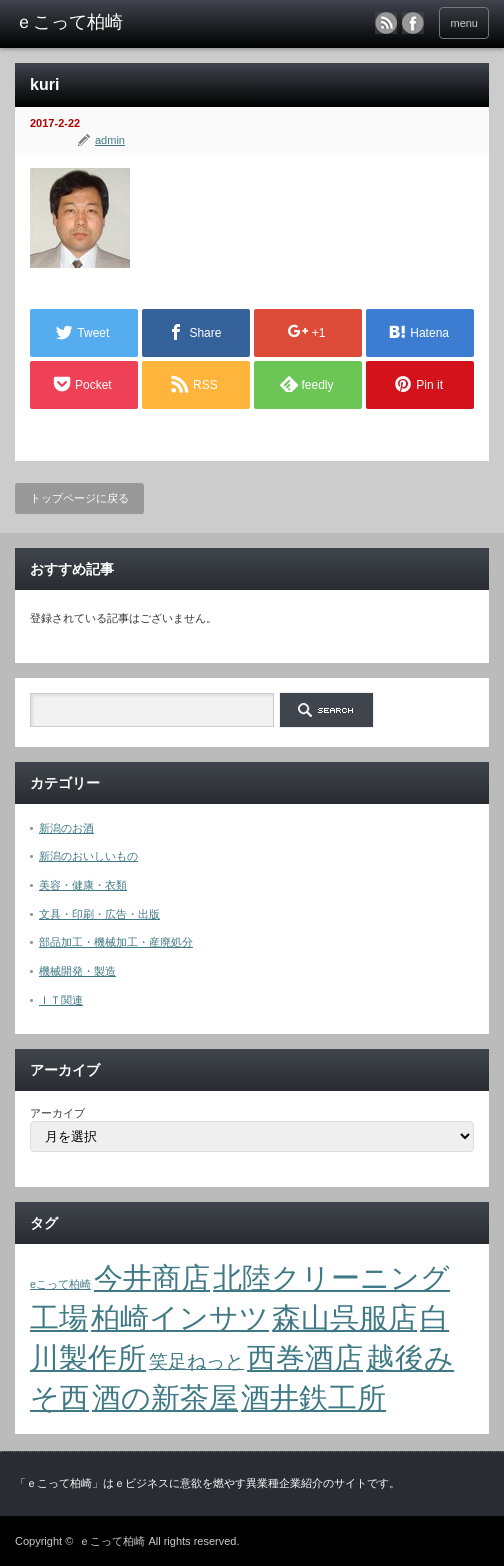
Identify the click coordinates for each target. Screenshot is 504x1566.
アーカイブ (57, 1113)
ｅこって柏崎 (112, 1541)
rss (386, 23)
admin (110, 140)
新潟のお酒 (66, 828)
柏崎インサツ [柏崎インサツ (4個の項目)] (180, 1317)
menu (464, 23)
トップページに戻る (79, 498)
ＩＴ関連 (61, 1000)
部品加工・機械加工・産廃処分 (116, 942)
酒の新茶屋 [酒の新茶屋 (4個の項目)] (165, 1397)
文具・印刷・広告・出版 (99, 914)
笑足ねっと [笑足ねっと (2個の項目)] (196, 1361)
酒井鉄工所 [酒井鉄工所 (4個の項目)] (313, 1397)
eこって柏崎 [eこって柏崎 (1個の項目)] (60, 1284)
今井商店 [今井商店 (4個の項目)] (152, 1277)
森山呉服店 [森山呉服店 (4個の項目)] (344, 1317)
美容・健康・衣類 (83, 885)
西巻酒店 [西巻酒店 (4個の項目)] (305, 1357)
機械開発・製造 (77, 971)
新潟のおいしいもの (88, 856)
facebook (413, 23)
